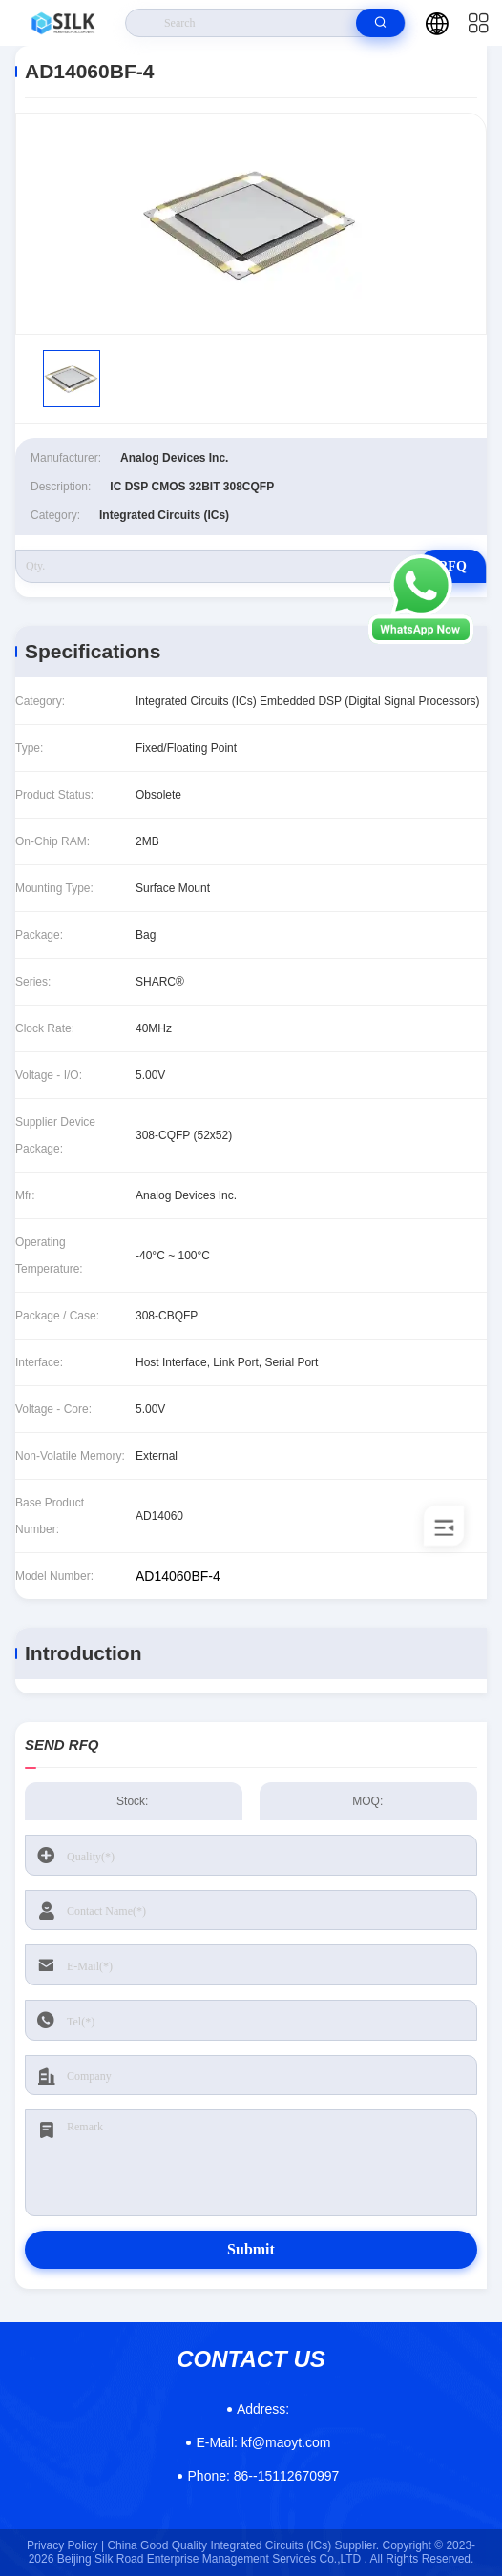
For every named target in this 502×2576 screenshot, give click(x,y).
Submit (251, 2249)
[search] (380, 23)
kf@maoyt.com (263, 2442)
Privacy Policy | (65, 2545)
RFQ (452, 566)
